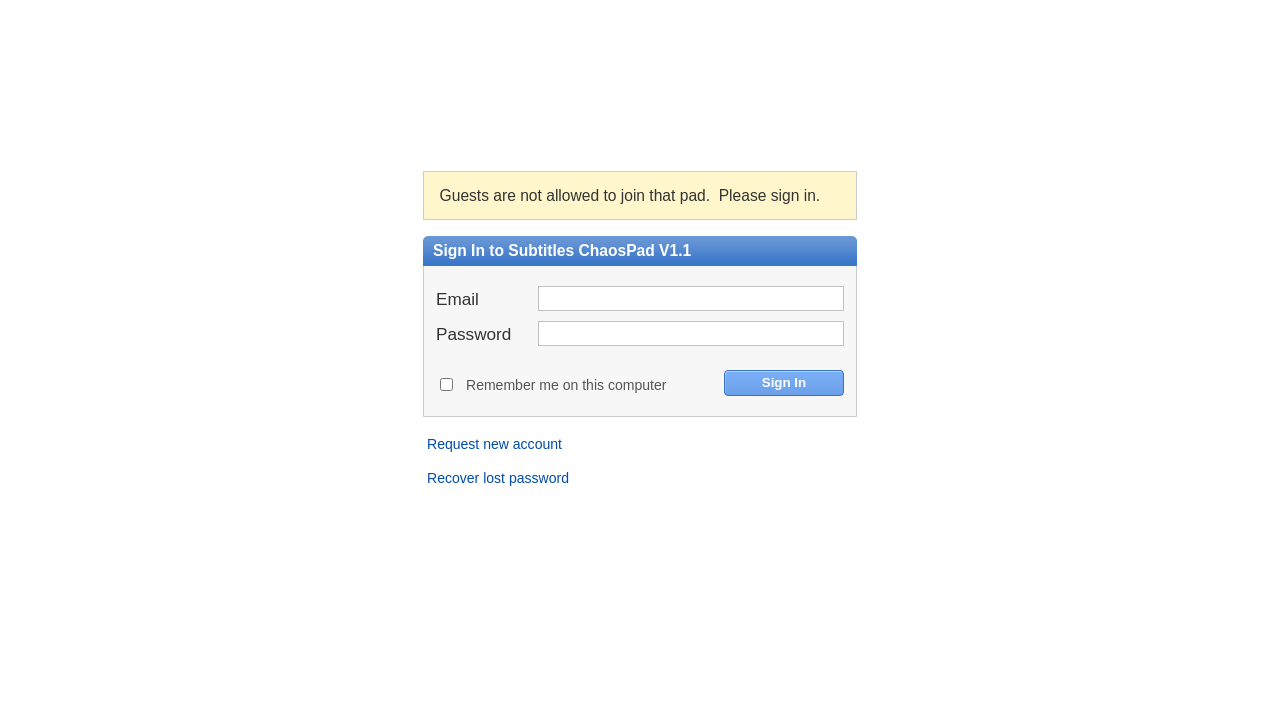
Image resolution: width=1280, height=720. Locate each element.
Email (457, 298)
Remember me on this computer (566, 385)
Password (473, 333)
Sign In (784, 382)
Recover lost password (498, 478)
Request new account (494, 444)
